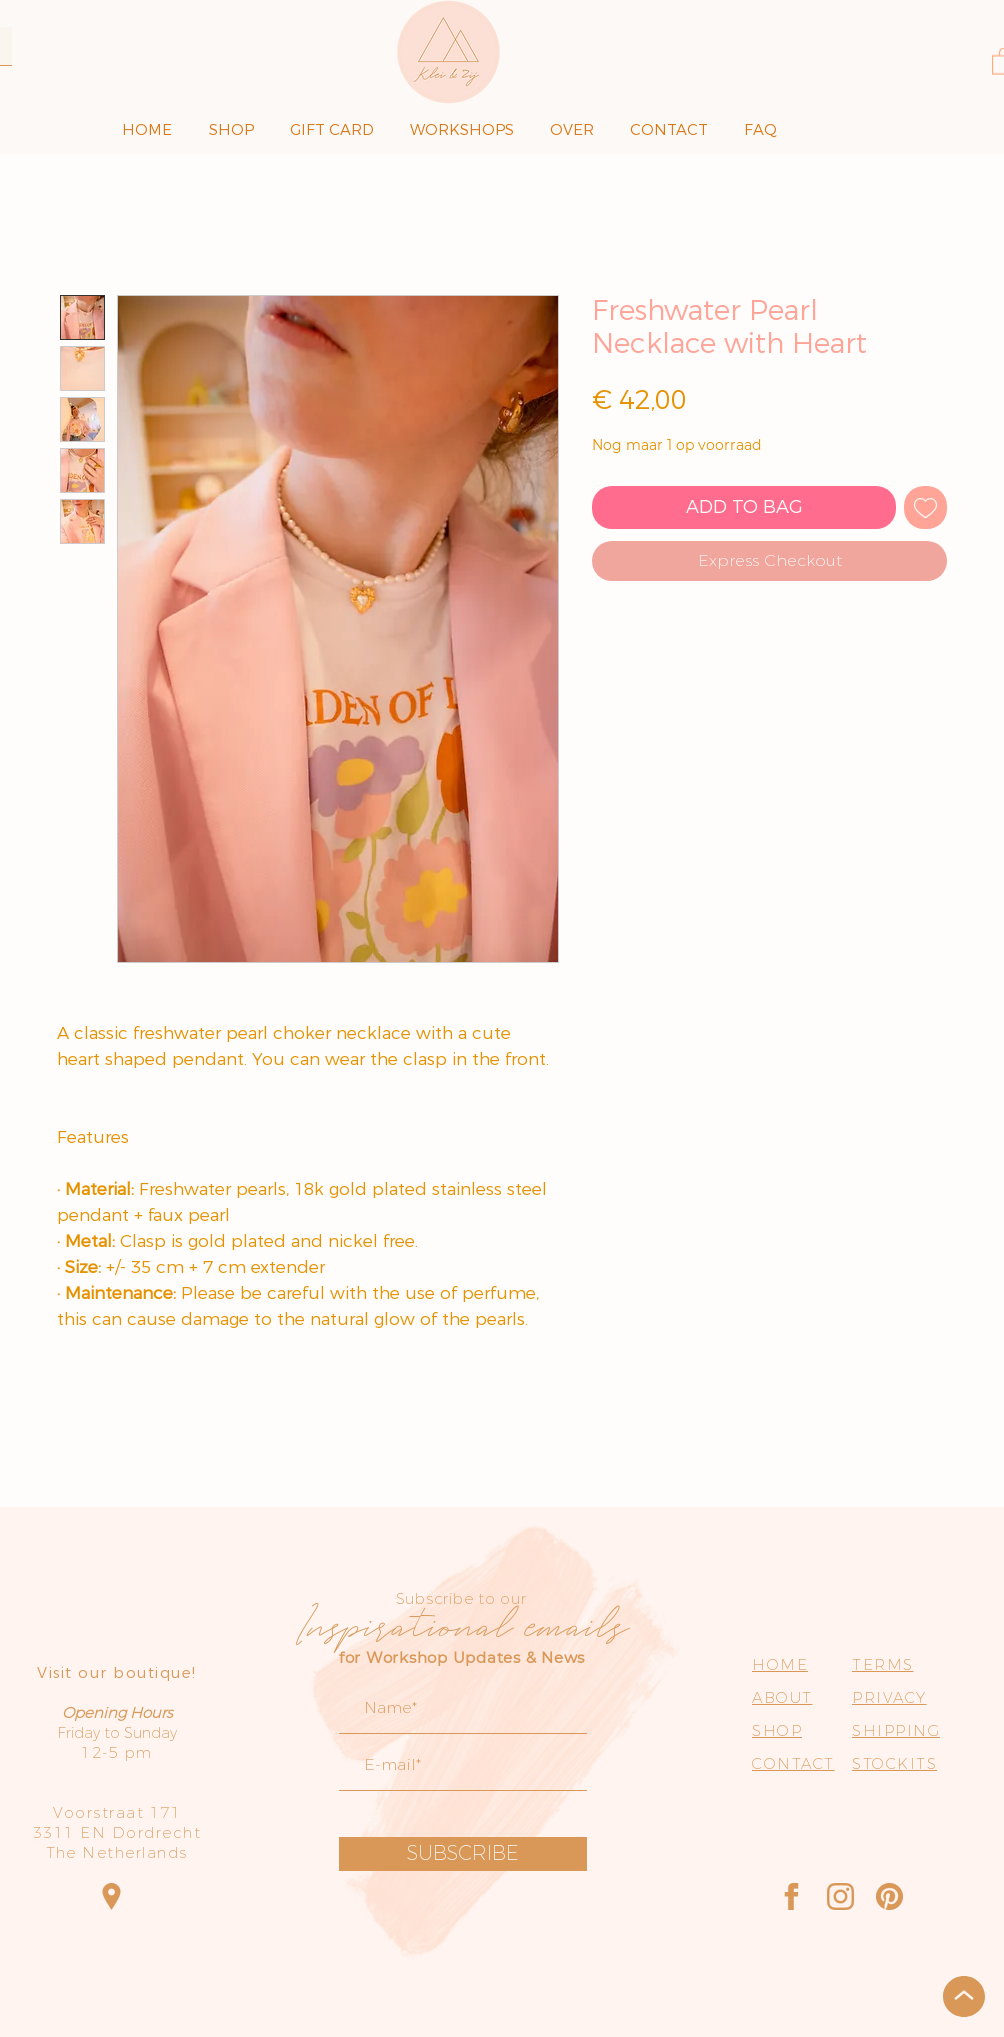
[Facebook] (791, 1896)
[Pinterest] (889, 1896)
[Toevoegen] (925, 507)
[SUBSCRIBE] (463, 1854)
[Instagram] (840, 1896)
